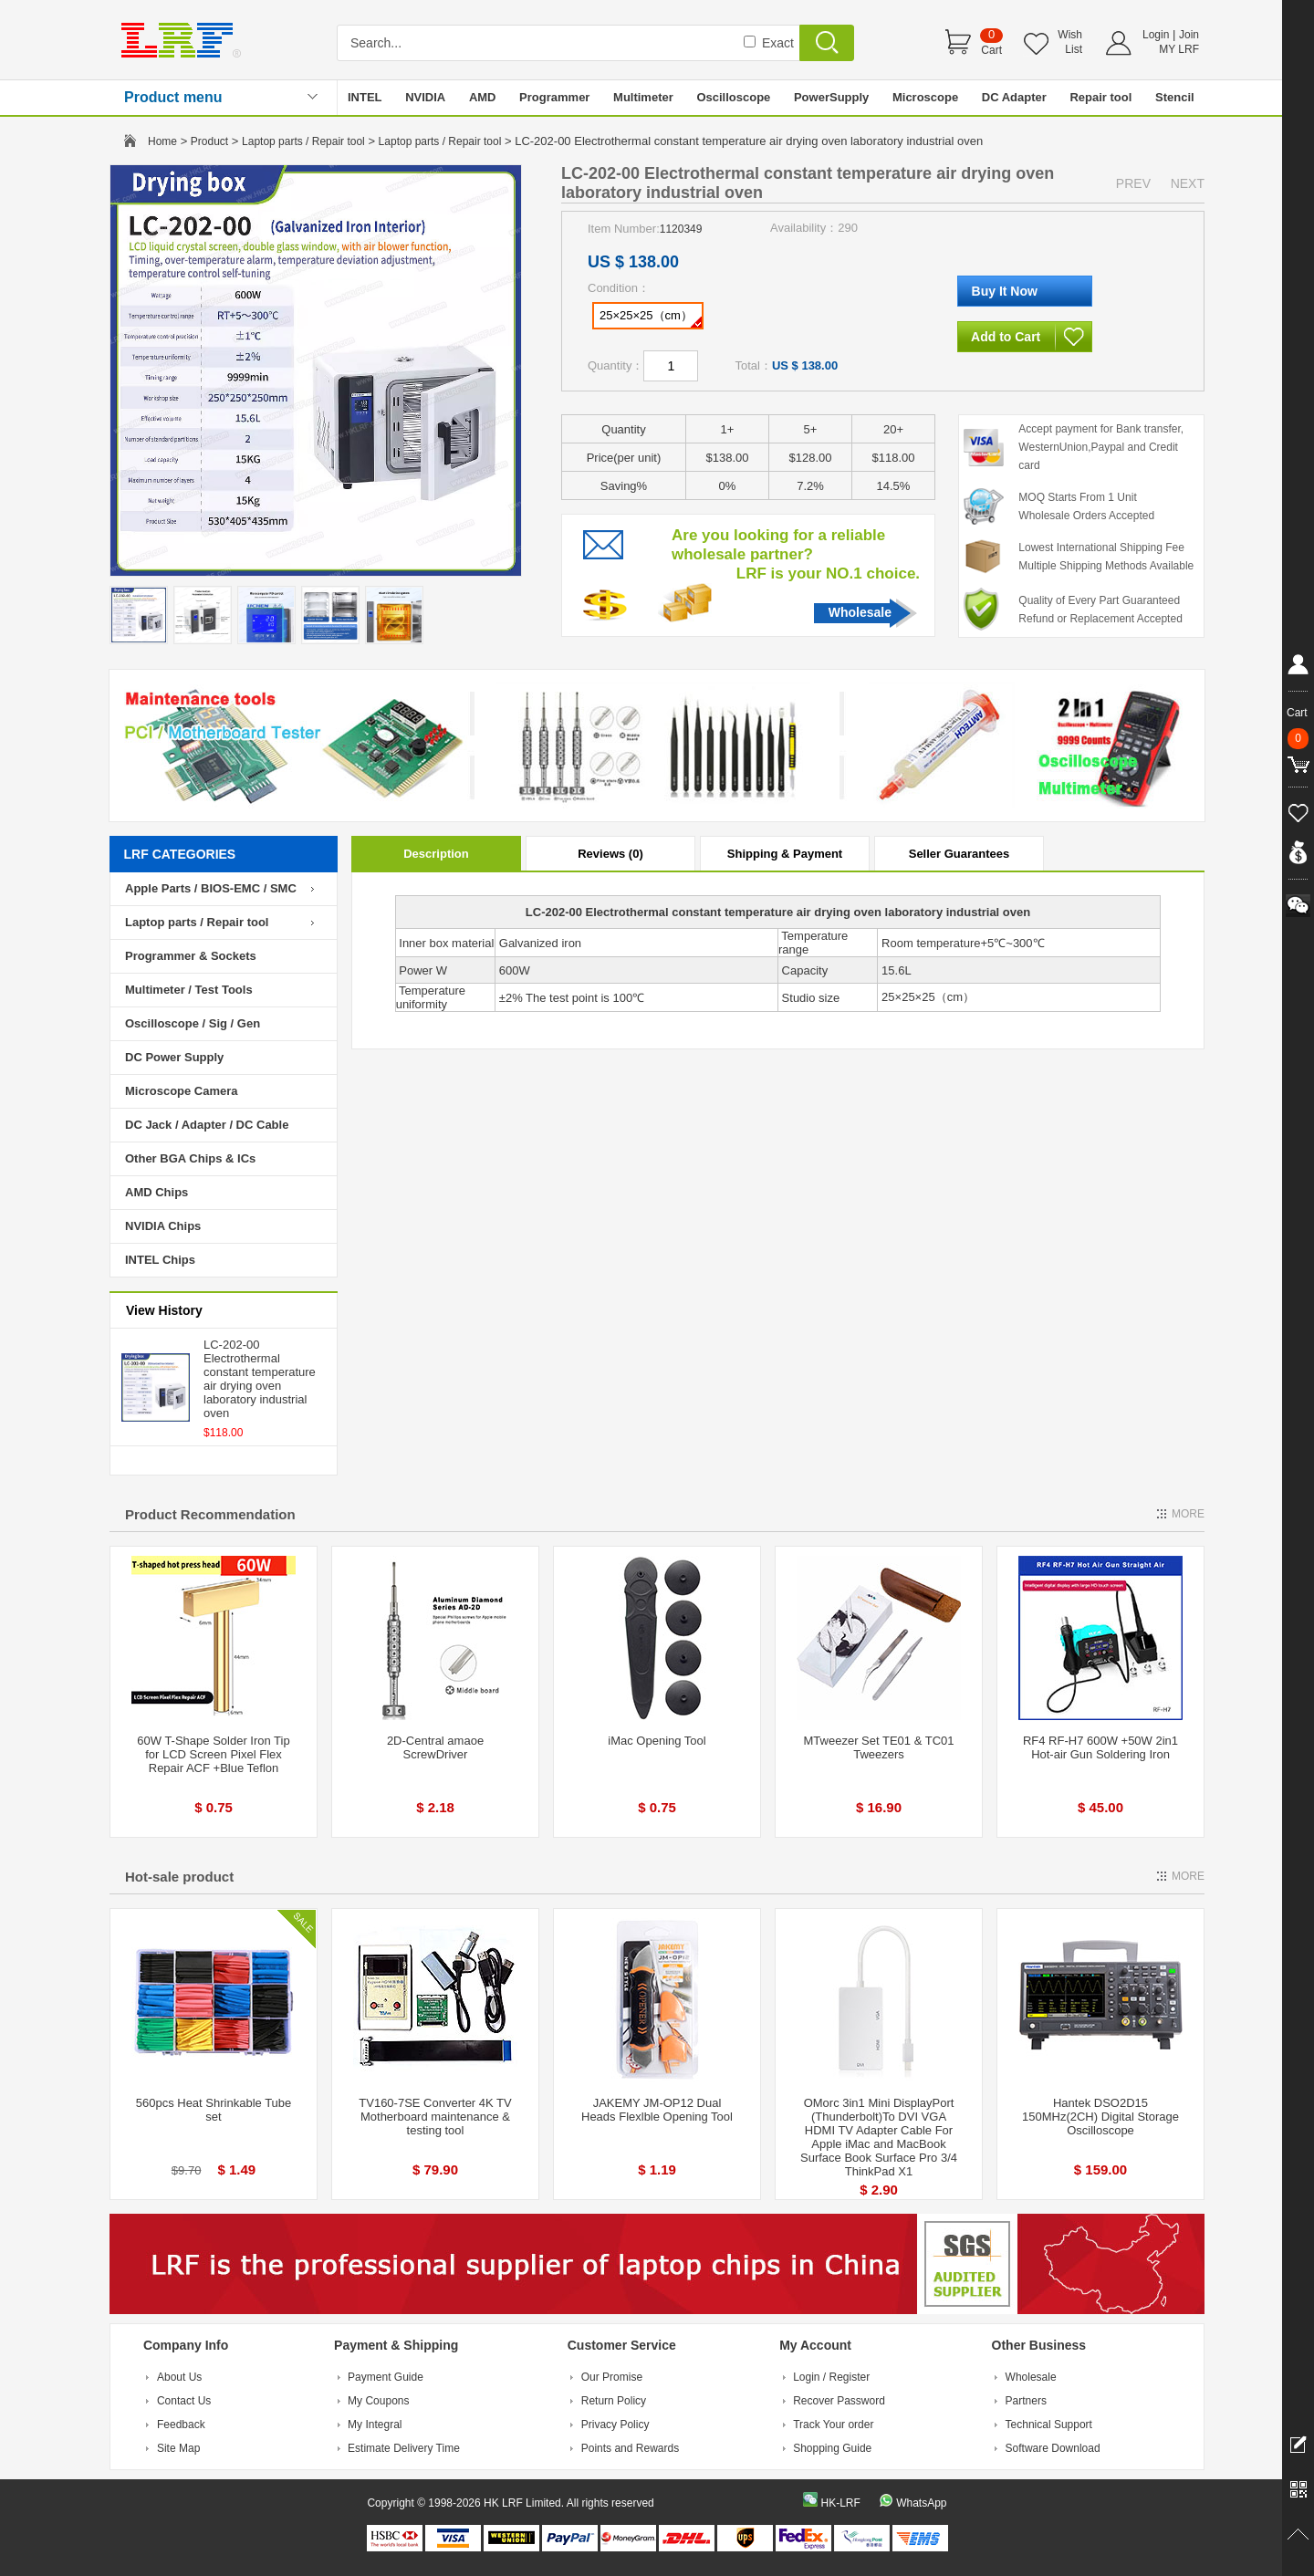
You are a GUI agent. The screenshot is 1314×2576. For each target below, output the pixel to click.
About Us (179, 2377)
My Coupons (378, 2400)
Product (209, 141)
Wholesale (860, 612)
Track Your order (833, 2424)
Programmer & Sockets (190, 956)
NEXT (1187, 183)
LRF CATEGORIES (180, 854)
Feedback (181, 2424)
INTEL (365, 97)
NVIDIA (425, 97)
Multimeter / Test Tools (189, 989)
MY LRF (1179, 49)
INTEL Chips (160, 1260)
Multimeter (643, 97)
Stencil (1174, 97)
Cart (991, 50)
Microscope (925, 97)
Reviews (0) (610, 853)
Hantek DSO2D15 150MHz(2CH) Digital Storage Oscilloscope (1100, 2116)
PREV (1133, 183)
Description (436, 853)
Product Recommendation (210, 1514)
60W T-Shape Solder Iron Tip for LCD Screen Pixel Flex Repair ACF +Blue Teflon (213, 1754)
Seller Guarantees (959, 853)
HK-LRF (840, 2503)
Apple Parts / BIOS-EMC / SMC (211, 888)
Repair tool (1100, 97)
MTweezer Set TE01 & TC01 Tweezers (879, 1747)
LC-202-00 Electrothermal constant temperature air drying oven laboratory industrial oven (259, 1379)
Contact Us (184, 2400)
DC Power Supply (174, 1057)
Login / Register (831, 2377)
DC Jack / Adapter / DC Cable (206, 1125)
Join (1189, 34)
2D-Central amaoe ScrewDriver (435, 1747)
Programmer (554, 97)
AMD (482, 97)
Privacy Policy (615, 2424)
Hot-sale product (179, 1876)
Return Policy (613, 2400)
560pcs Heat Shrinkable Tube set (214, 2109)
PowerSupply (831, 97)
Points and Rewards (630, 2448)
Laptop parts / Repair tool (303, 141)
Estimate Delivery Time (404, 2448)
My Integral (375, 2424)
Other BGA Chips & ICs (190, 1158)
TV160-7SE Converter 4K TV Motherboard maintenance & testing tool (435, 2116)
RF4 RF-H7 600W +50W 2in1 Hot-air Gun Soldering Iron (1100, 1747)
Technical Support (1049, 2424)
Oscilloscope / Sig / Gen (192, 1023)
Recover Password (839, 2400)
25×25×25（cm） (651, 318)
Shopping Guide (832, 2448)
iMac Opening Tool (656, 1740)
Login (1155, 34)
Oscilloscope (733, 97)
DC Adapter (1014, 97)
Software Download (1053, 2448)
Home (162, 141)
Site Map (178, 2448)
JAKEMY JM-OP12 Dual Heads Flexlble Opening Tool (657, 2109)
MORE (1188, 1513)
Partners (1026, 2400)
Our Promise (611, 2377)
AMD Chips (156, 1192)
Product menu (173, 97)
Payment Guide (385, 2377)
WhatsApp (921, 2503)
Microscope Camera (181, 1091)
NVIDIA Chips (163, 1226)
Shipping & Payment (784, 853)
